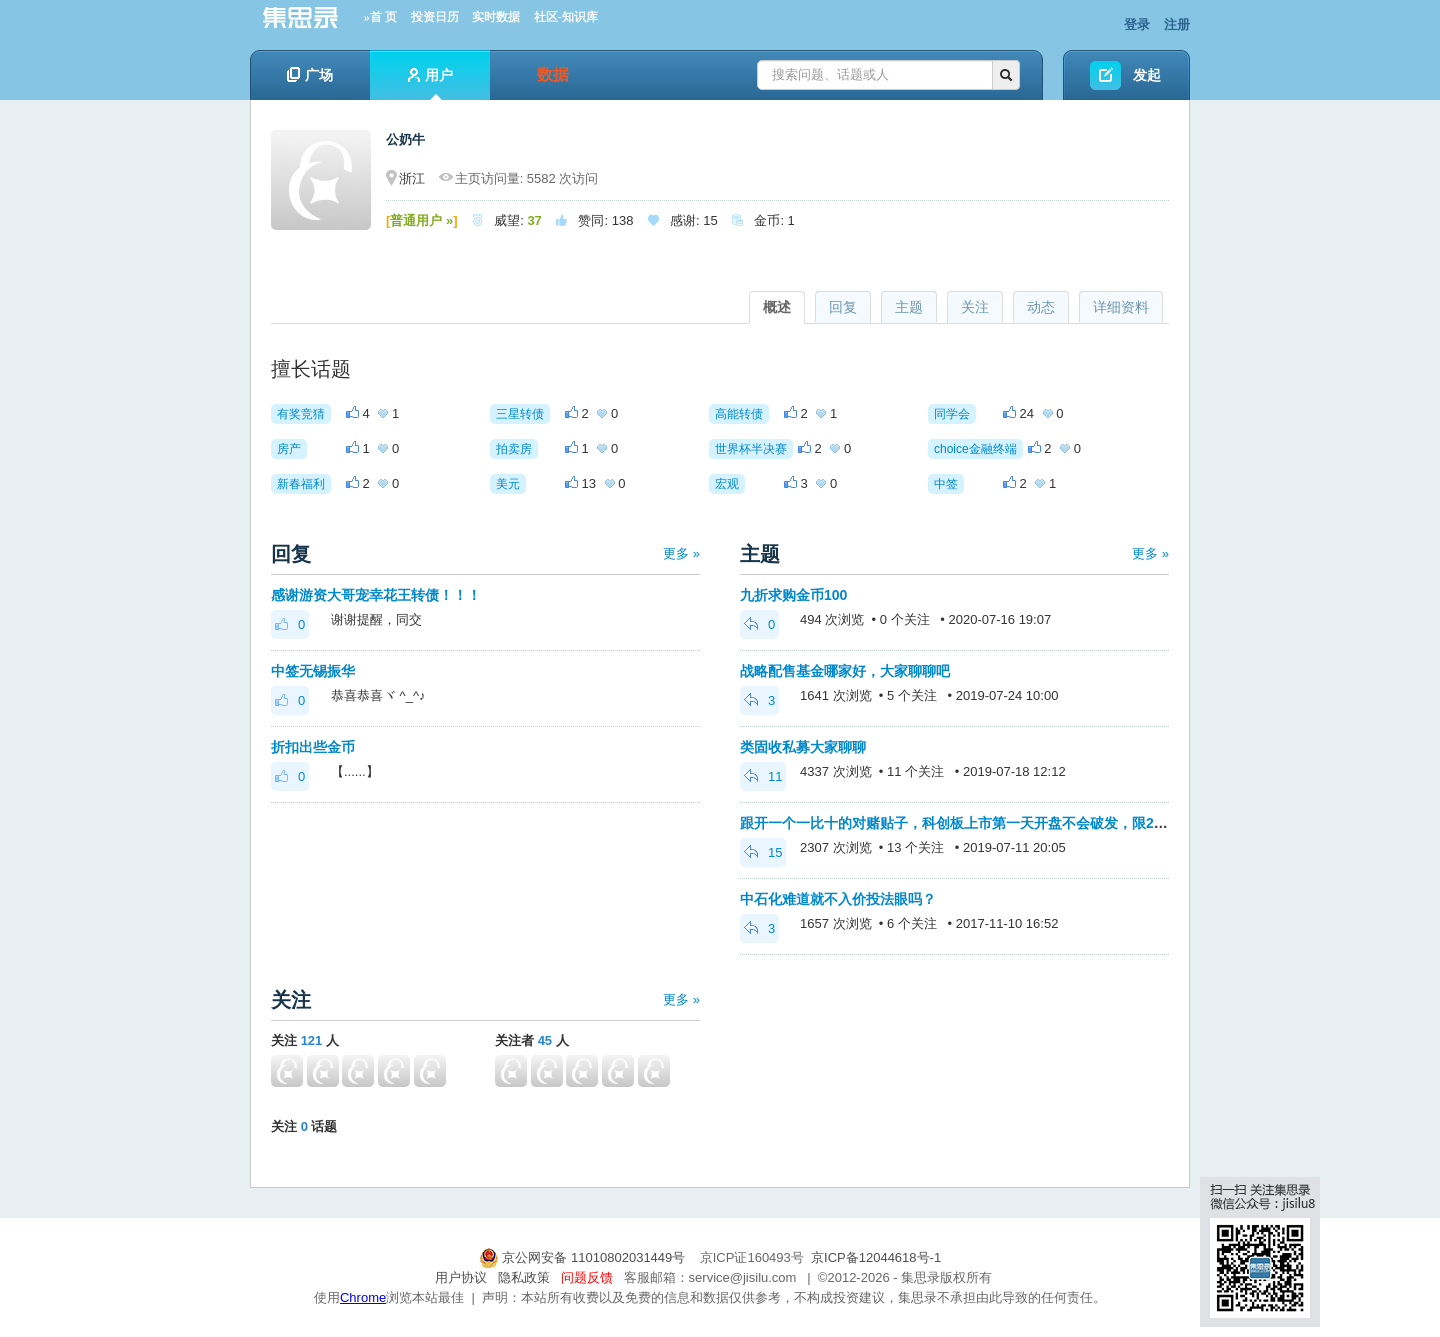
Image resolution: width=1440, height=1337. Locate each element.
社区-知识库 (566, 17)
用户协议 (461, 1277)
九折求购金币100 (793, 595)
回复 (843, 307)
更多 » (681, 553)
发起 (1147, 75)
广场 (310, 75)
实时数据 (496, 17)
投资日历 (435, 17)
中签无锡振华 (313, 671)
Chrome (363, 1297)
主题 (909, 307)
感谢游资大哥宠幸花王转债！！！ (376, 595)
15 (763, 852)
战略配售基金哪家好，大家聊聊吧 (845, 671)
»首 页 (380, 17)
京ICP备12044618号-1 (876, 1257)
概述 (777, 307)
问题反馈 (587, 1277)
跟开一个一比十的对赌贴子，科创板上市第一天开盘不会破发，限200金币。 (975, 823)
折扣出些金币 (313, 747)
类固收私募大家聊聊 (803, 747)
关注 (975, 307)
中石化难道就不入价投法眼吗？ (838, 899)
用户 (430, 83)
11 (763, 776)
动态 (1041, 307)
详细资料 (1121, 307)
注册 (1177, 24)
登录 (1137, 24)
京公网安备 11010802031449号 (584, 1257)
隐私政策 (524, 1277)
